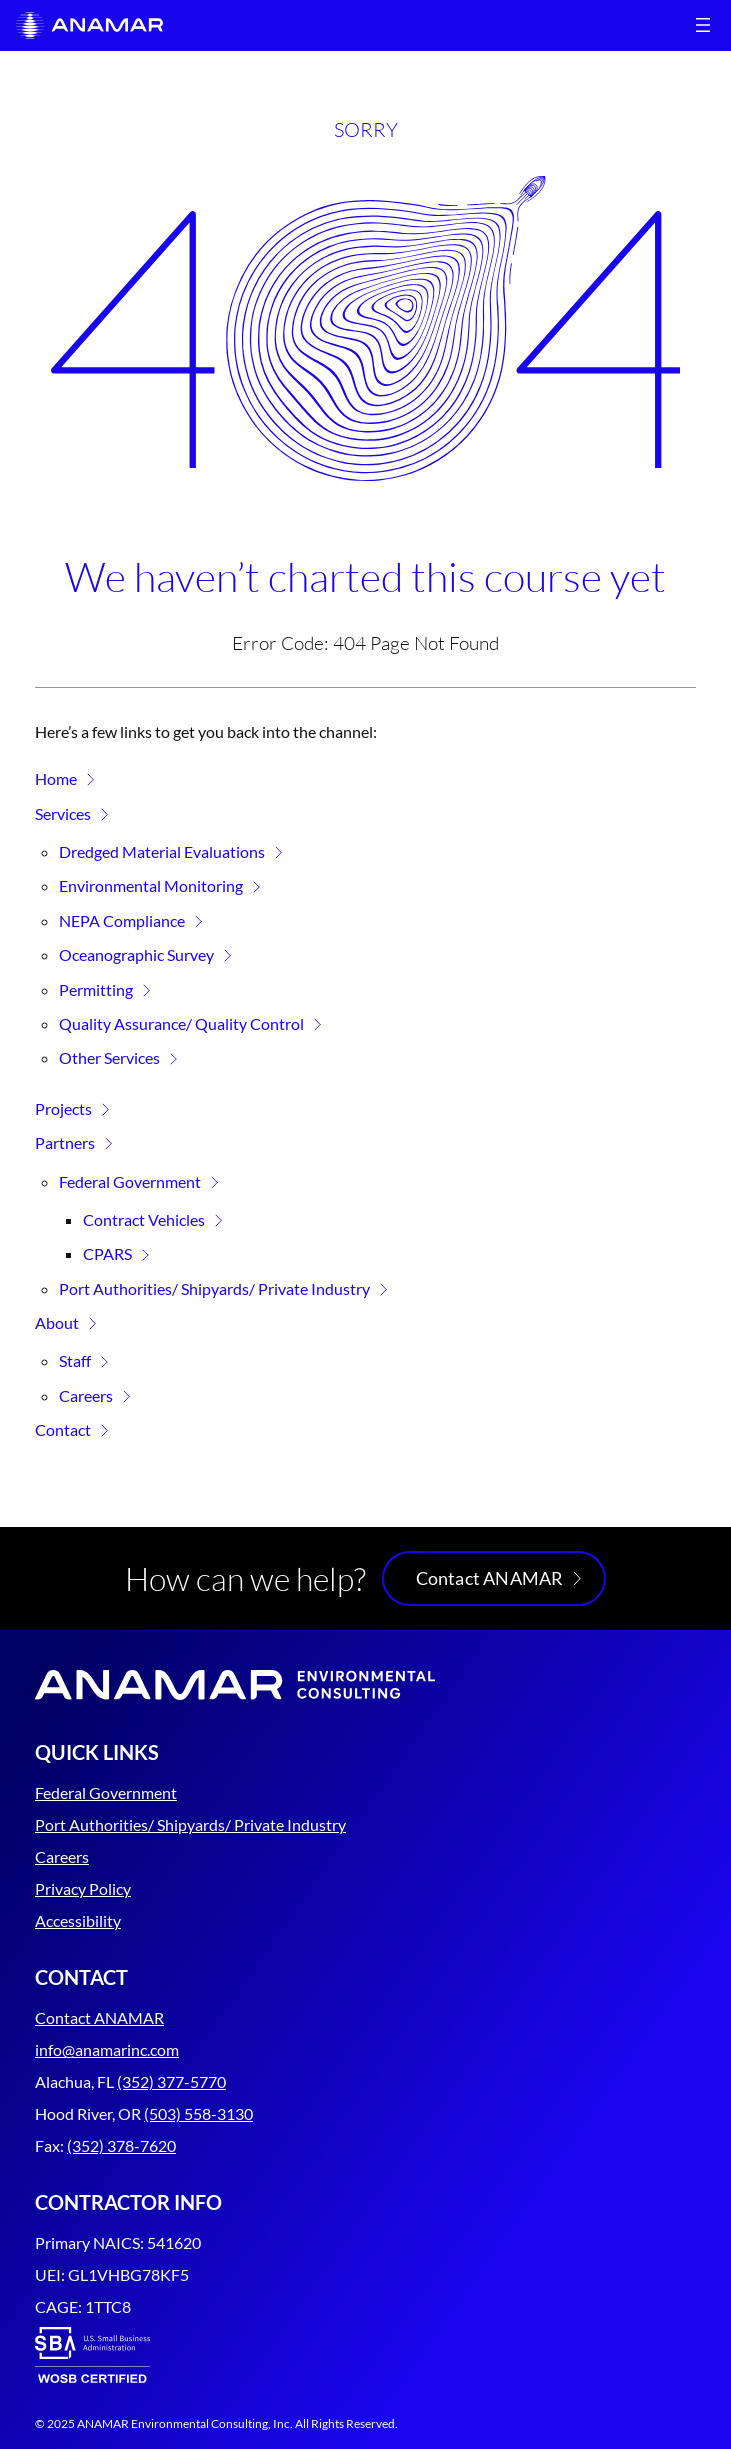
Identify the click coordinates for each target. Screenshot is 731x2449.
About (57, 1322)
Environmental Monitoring (151, 885)
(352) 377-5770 (171, 2081)
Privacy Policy (83, 1888)
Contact (63, 1429)
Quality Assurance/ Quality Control (181, 1023)
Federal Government (130, 1181)
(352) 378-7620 (121, 2145)
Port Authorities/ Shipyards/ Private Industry (214, 1288)
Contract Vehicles (144, 1219)
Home (56, 778)
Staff (75, 1360)
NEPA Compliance (122, 920)
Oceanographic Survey (136, 954)
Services (63, 813)
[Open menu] (703, 25)
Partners (65, 1142)
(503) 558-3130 (198, 2113)
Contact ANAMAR (490, 1578)
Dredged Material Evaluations (162, 851)
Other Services (109, 1057)
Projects (63, 1108)
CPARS (107, 1253)
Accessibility (78, 1920)
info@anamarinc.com (107, 2049)
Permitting (96, 989)
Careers (86, 1395)
